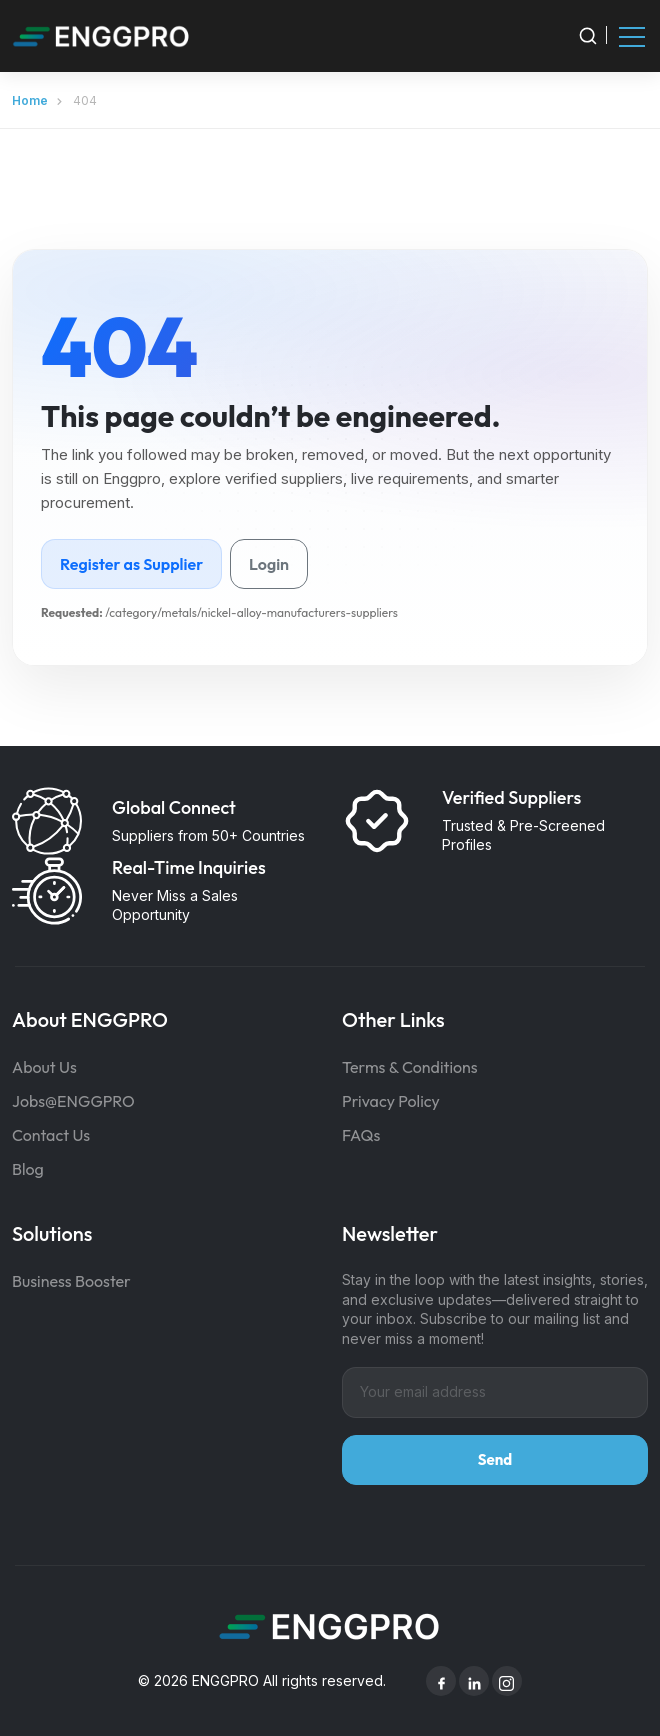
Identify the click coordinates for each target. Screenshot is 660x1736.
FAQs (361, 1135)
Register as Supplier (131, 564)
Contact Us (51, 1135)
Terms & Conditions (410, 1067)
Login (269, 564)
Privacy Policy (391, 1101)
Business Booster (71, 1281)
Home (30, 100)
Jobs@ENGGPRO (73, 1101)
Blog (28, 1169)
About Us (44, 1067)
